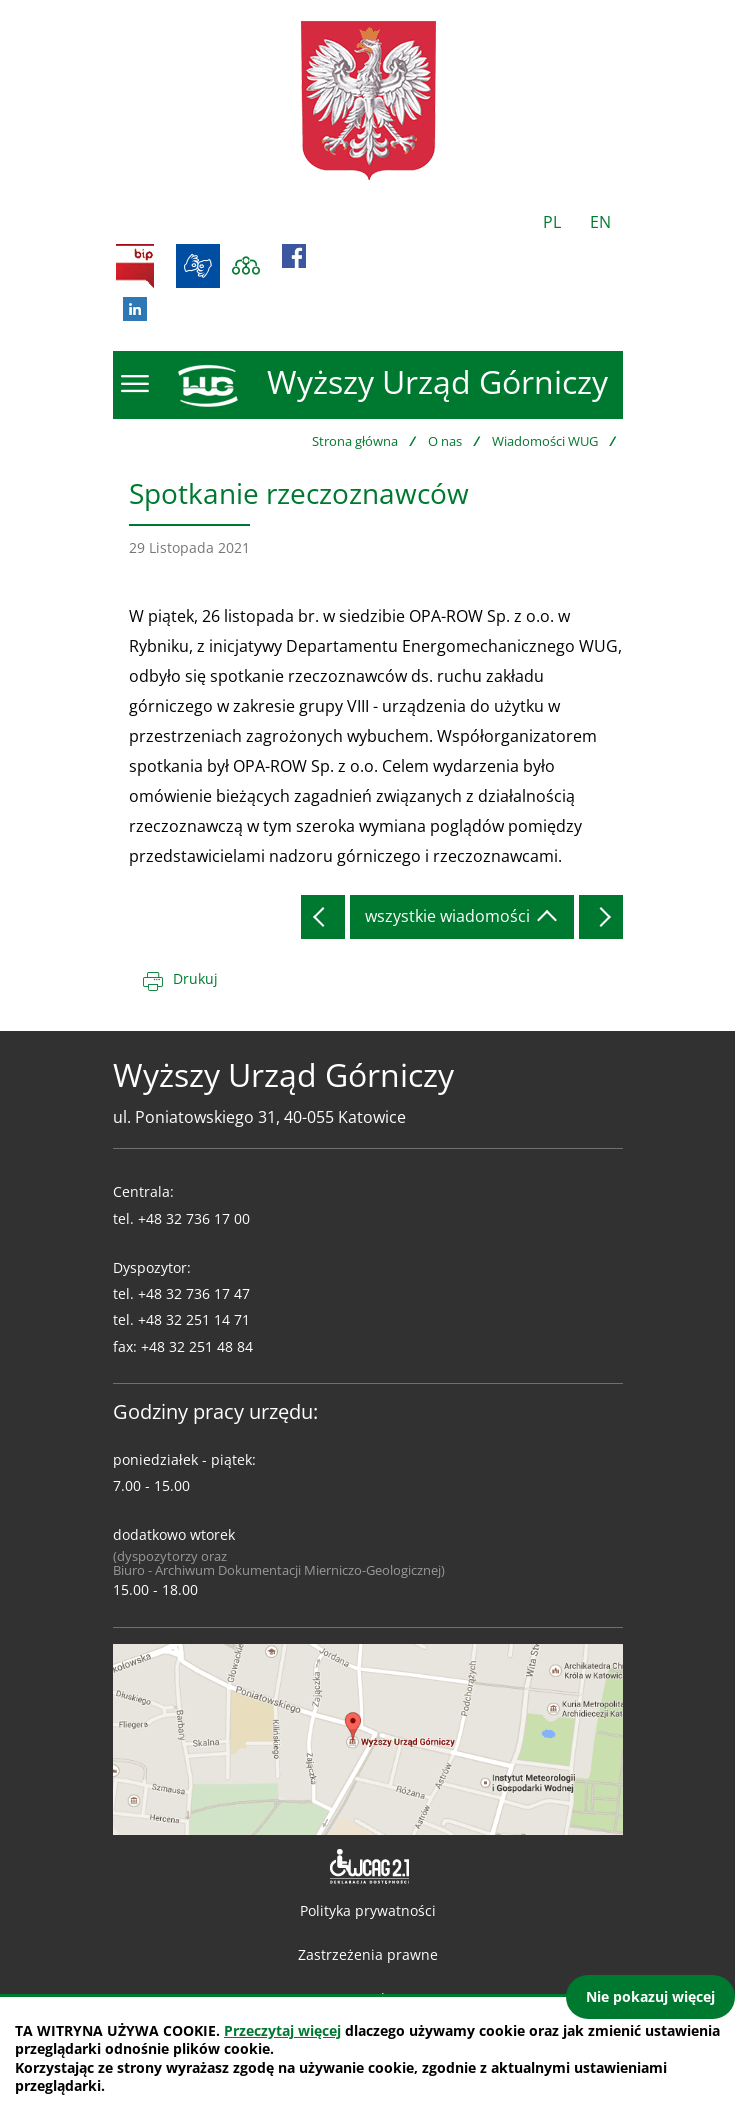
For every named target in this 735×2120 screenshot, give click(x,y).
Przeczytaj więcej (282, 2030)
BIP (135, 266)
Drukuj (195, 978)
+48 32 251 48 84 (197, 1346)
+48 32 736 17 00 (194, 1218)
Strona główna (355, 441)
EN (600, 222)
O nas (445, 441)
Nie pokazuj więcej (650, 1996)
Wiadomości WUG (545, 441)
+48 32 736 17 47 (194, 1293)
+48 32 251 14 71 (194, 1319)
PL (552, 222)
